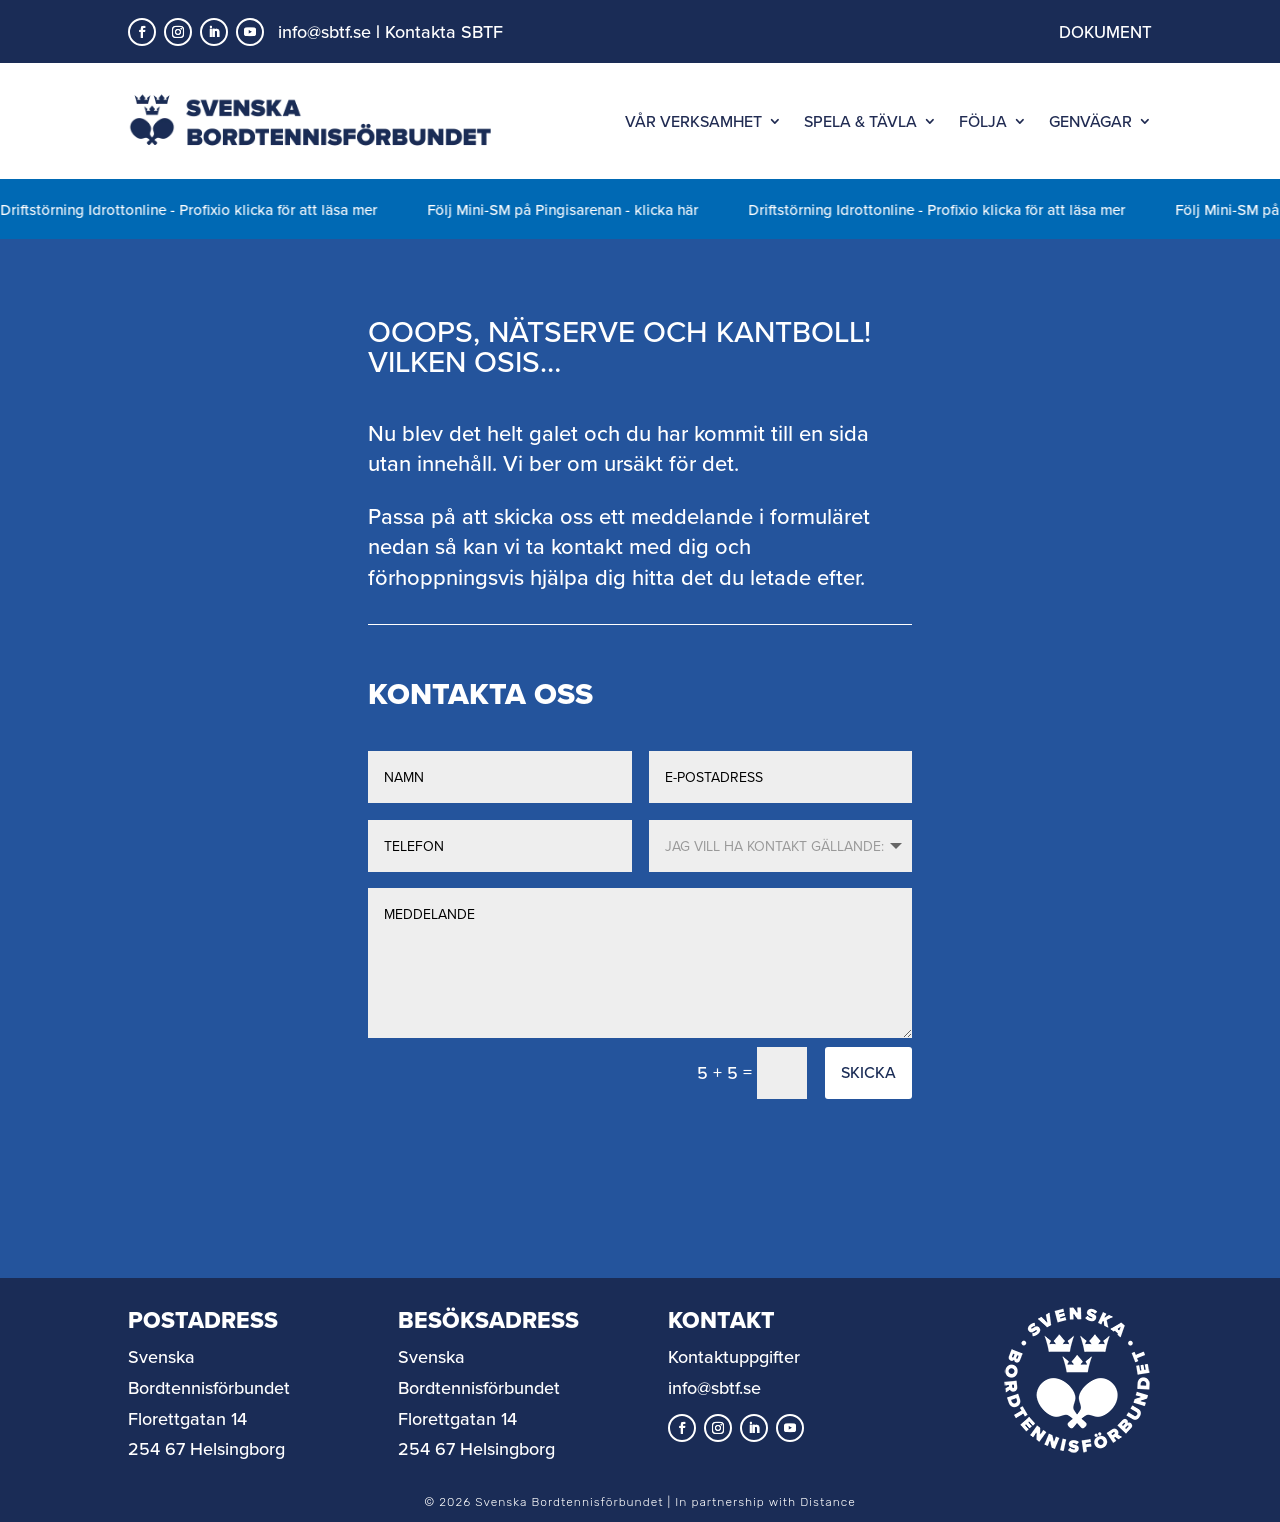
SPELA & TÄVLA (860, 121)
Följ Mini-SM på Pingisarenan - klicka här (585, 209)
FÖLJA (983, 121)
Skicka (868, 1072)
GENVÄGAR (1090, 121)
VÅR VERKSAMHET (693, 121)
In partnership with (765, 1502)
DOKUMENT (1105, 32)
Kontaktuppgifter (734, 1356)
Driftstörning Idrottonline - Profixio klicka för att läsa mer (211, 209)
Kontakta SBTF (444, 31)
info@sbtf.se (324, 31)
